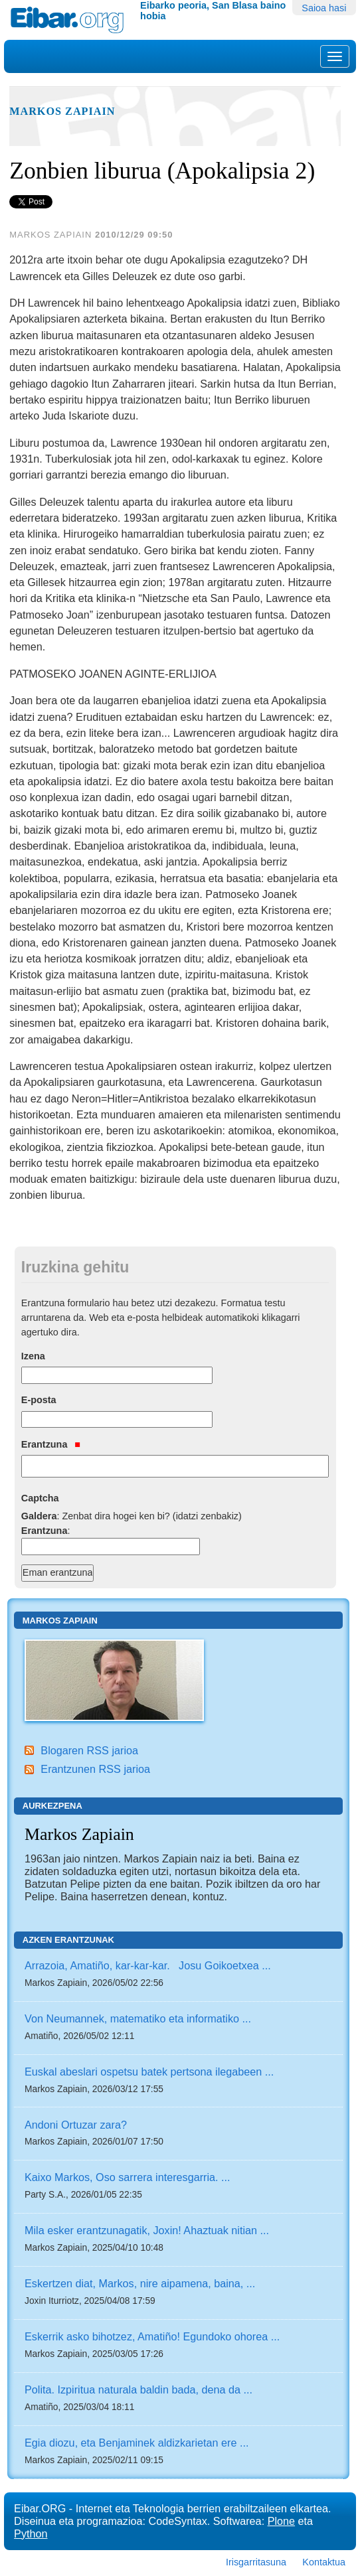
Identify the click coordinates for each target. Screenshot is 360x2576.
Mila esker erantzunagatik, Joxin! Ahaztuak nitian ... (147, 2230)
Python (30, 2533)
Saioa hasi (324, 8)
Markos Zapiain (62, 111)
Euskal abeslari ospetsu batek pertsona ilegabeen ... (149, 2072)
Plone (281, 2521)
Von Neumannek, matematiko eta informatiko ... (138, 2018)
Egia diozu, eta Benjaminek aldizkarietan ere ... (136, 2443)
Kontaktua (323, 2562)
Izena (33, 1356)
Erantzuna (50, 1444)
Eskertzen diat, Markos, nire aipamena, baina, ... (140, 2283)
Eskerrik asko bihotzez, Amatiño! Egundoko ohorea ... (152, 2336)
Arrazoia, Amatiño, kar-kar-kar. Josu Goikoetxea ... (148, 1965)
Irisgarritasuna (256, 2562)
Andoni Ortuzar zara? (76, 2125)
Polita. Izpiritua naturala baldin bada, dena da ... (138, 2389)
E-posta (38, 1400)
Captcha (40, 1498)
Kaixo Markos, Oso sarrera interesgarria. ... (127, 2177)
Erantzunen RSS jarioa (95, 1769)
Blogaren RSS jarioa (89, 1750)
